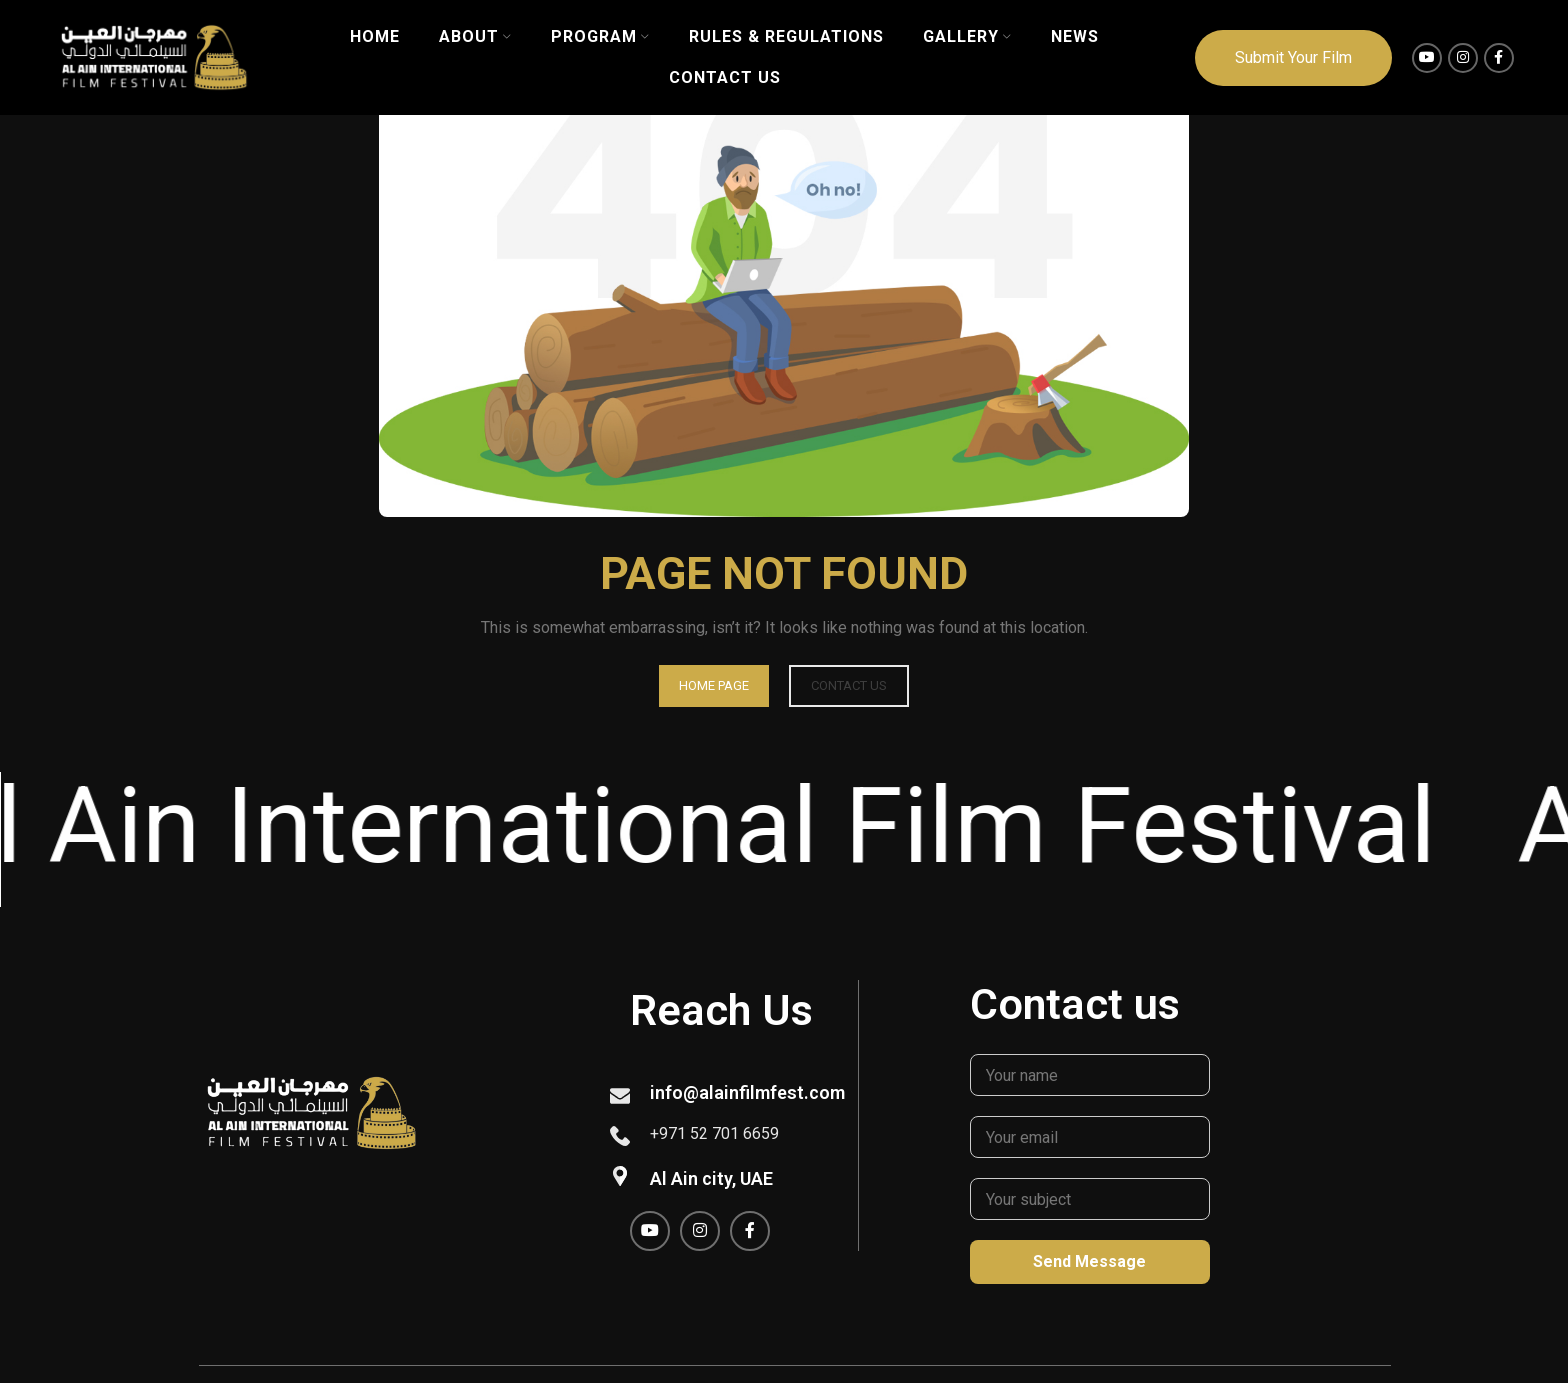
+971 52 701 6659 (714, 1133)
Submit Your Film (1293, 57)
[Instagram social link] (1463, 58)
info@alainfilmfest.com (747, 1092)
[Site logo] (154, 56)
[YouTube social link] (1427, 58)
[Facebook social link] (1499, 58)
